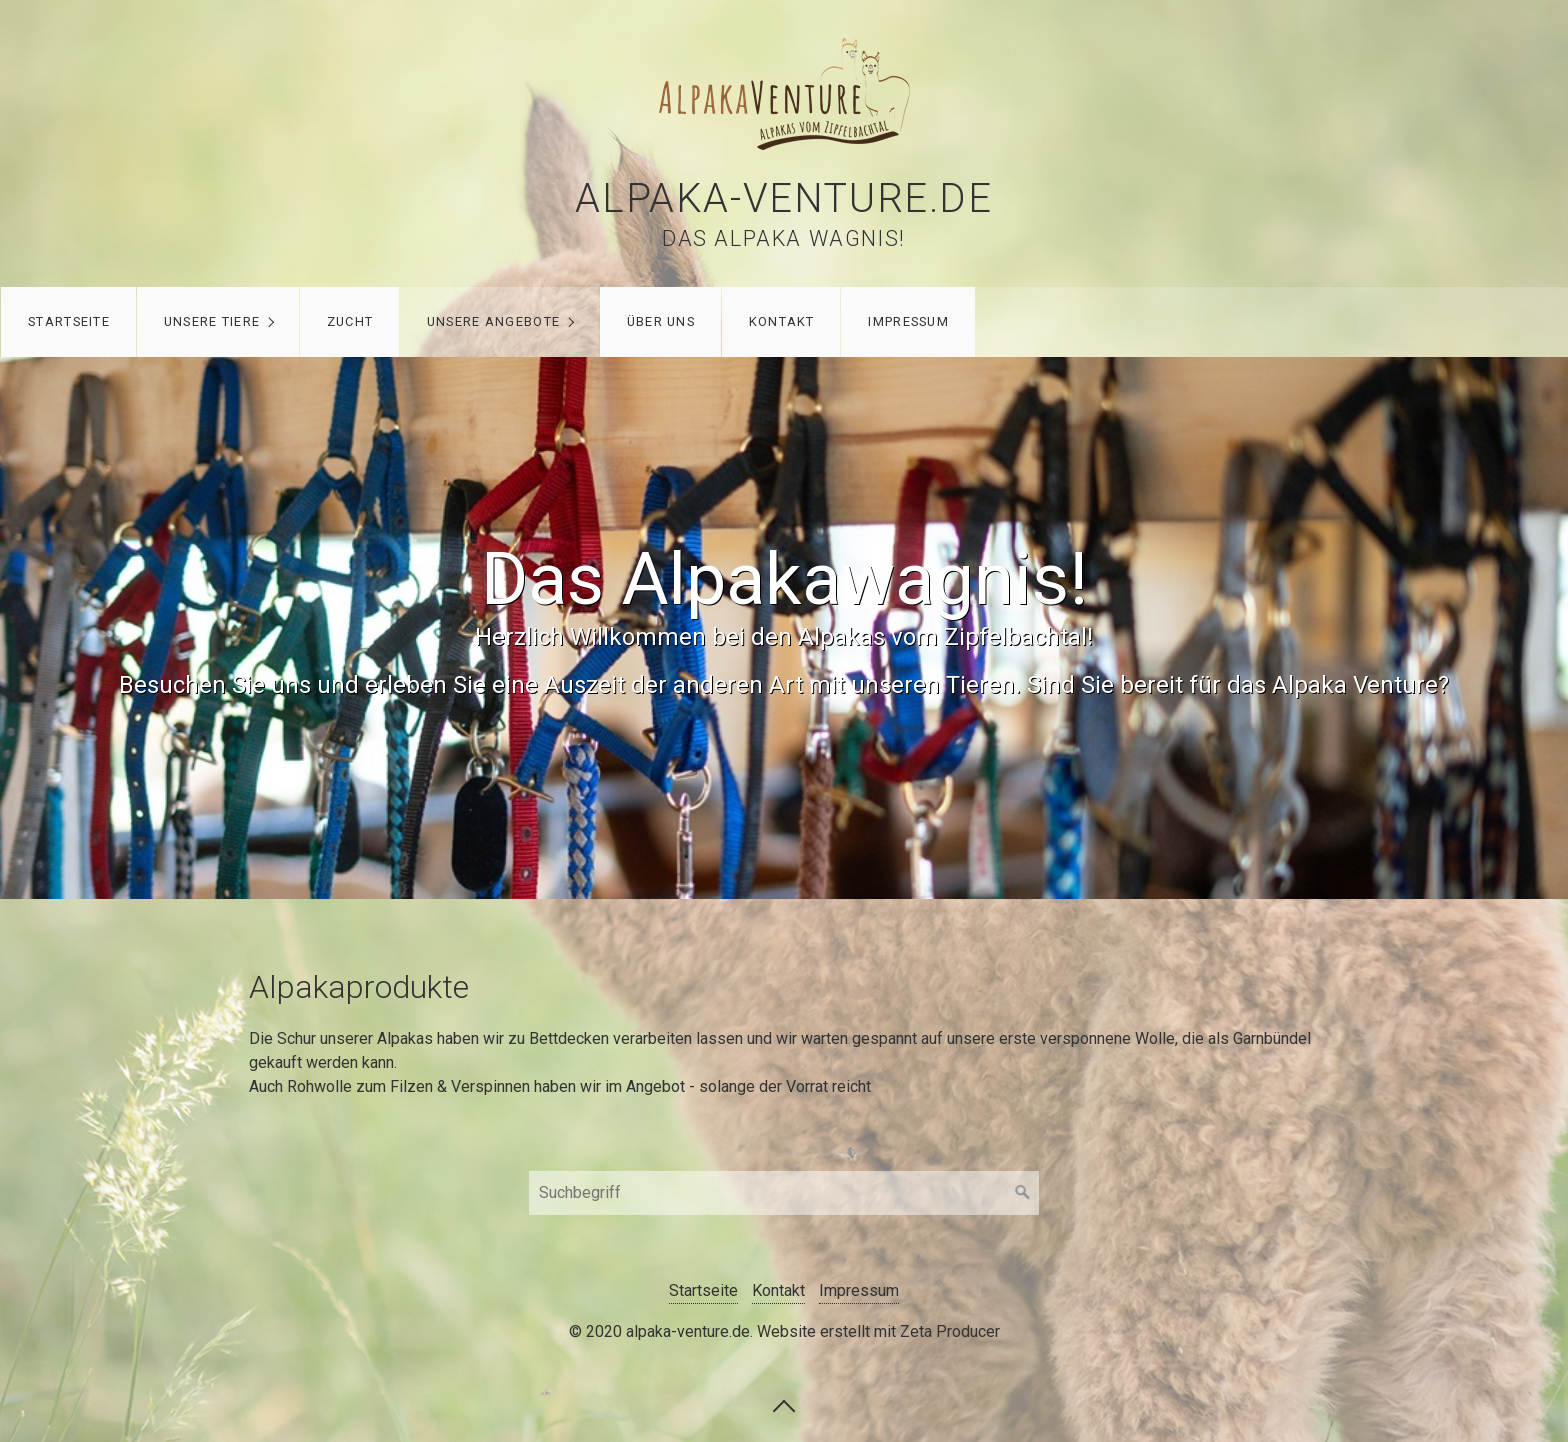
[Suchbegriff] (784, 1193)
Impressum (908, 321)
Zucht (350, 321)
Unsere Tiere (212, 321)
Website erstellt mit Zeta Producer (878, 1331)
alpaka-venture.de (783, 198)
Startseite (69, 321)
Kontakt (782, 321)
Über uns (661, 321)
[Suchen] (1023, 1193)
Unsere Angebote (493, 321)
